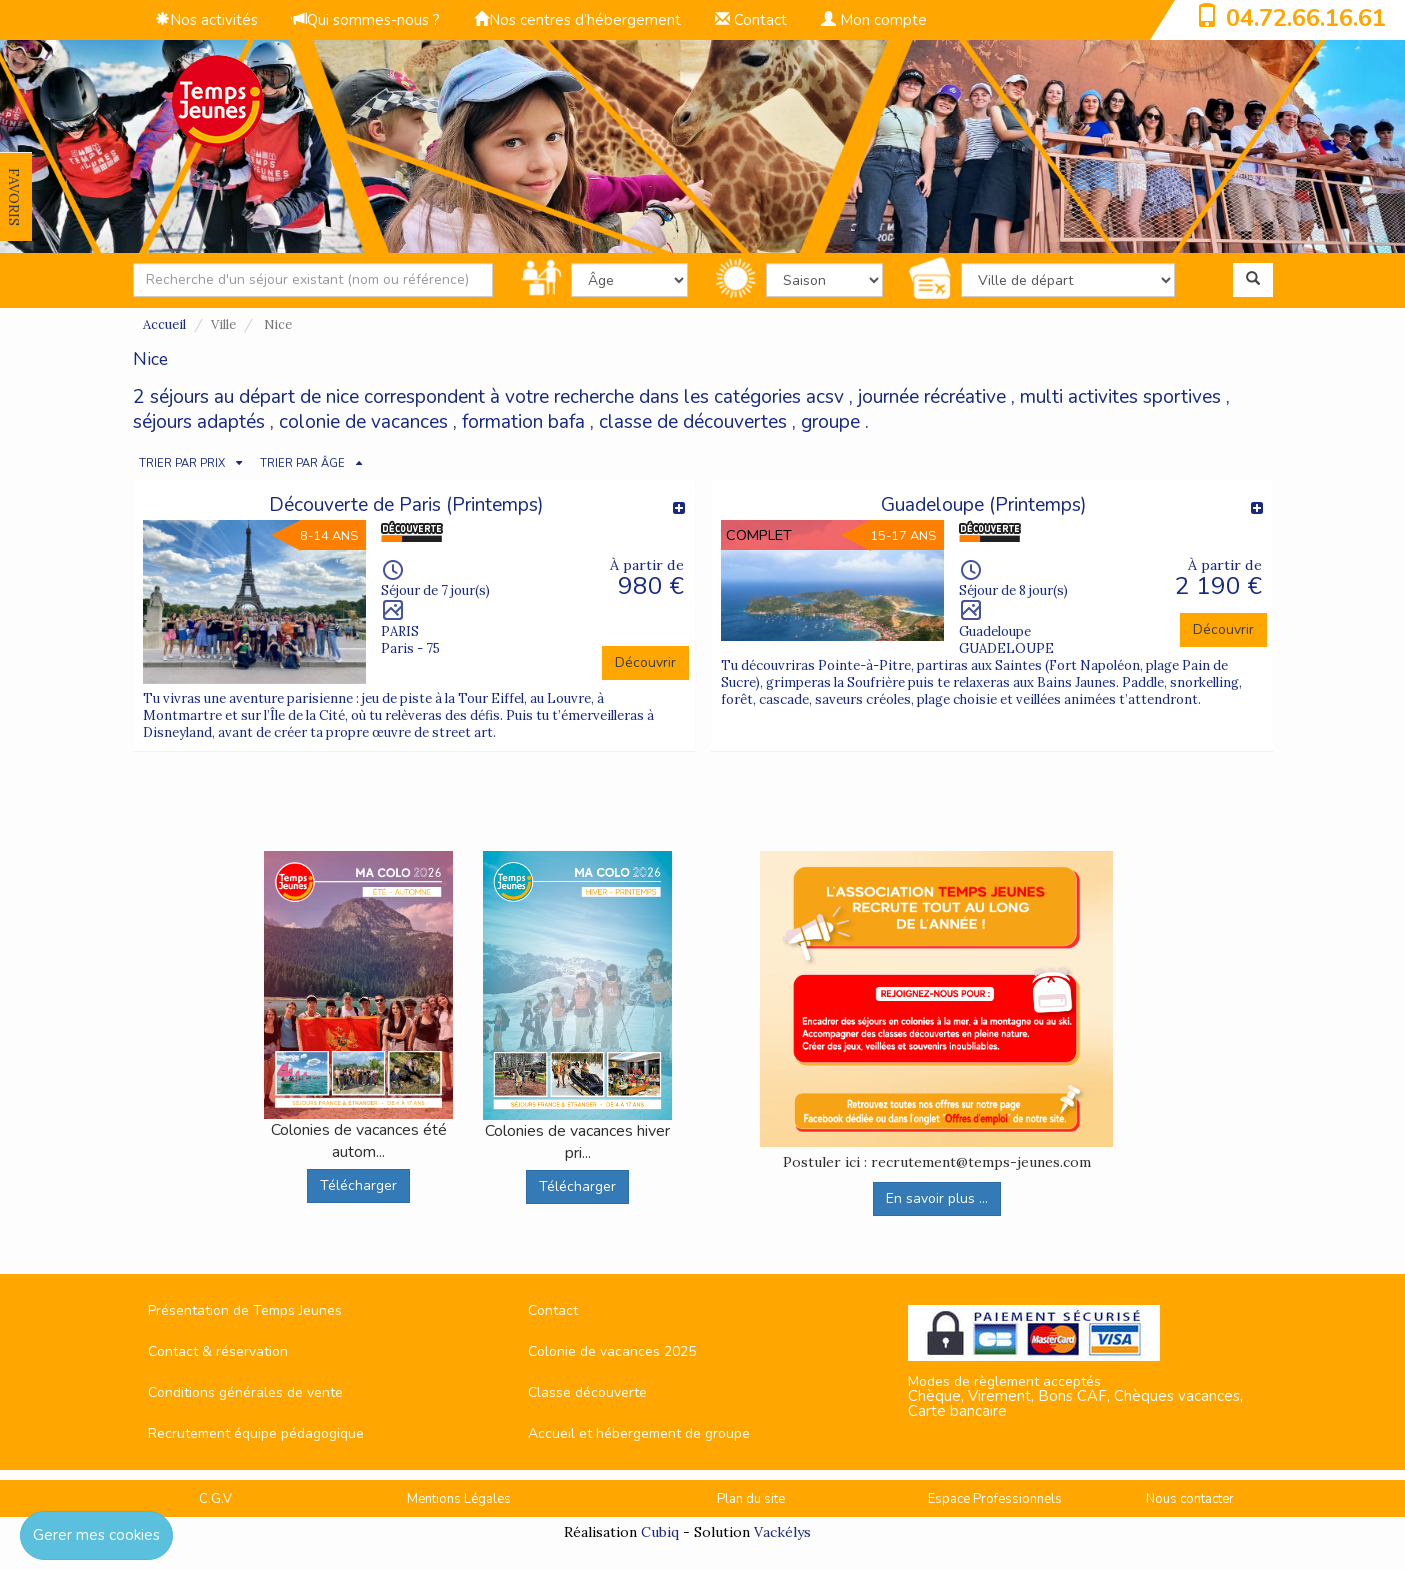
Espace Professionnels (995, 1499)
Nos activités (206, 20)
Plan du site (751, 1499)
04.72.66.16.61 (1306, 18)
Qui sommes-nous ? (366, 20)
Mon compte (874, 20)
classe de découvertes (693, 422)
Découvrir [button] (645, 662)
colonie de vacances (363, 422)
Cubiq (660, 1532)
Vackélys (782, 1532)
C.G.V (215, 1499)
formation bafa (523, 422)
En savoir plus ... (937, 1198)
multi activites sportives (1120, 397)
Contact (751, 20)
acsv (825, 397)
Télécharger (358, 1185)
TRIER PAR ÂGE (302, 463)
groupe (830, 422)
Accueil (164, 324)
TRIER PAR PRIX (182, 463)
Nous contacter (1190, 1499)
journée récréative (932, 397)
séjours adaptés (199, 422)
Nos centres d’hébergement (577, 20)
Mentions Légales (459, 1499)
